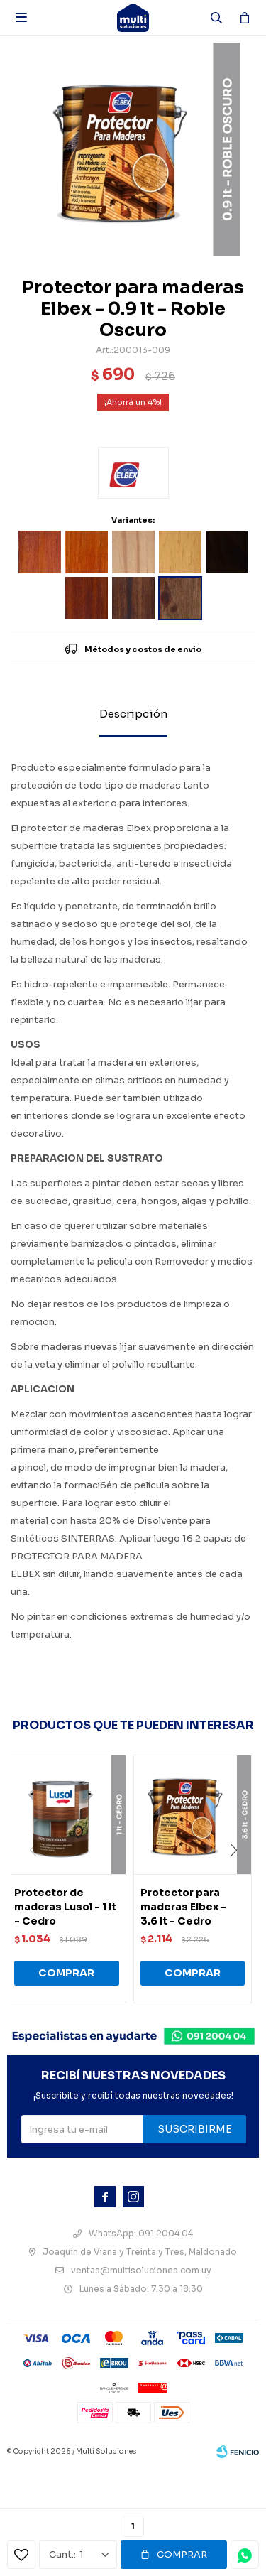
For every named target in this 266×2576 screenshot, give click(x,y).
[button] (238, 1879)
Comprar (182, 2554)
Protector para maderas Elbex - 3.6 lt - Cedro (183, 1906)
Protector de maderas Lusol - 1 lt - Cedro (65, 1906)
